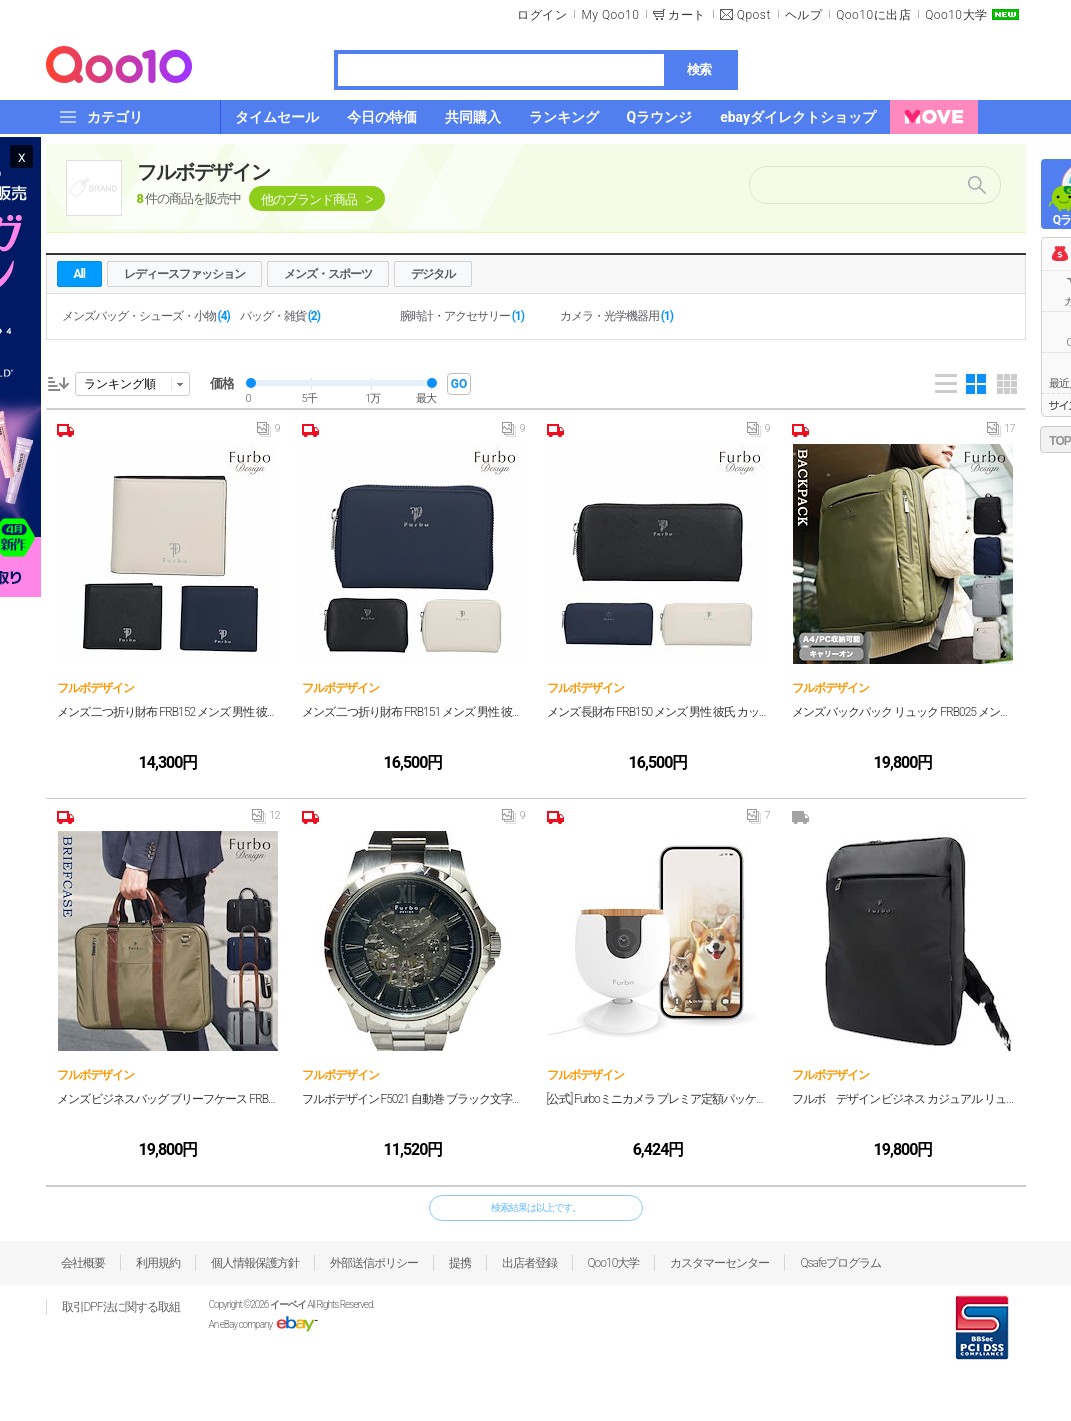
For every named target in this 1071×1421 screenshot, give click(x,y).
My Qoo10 (610, 15)
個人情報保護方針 (255, 1263)
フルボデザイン (203, 172)
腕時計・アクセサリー (462, 316)
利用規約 (158, 1263)
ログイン (542, 15)
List (946, 384)
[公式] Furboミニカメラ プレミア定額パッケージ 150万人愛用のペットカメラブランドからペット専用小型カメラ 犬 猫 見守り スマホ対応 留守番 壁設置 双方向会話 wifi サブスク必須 (658, 1099)
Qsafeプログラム (840, 1263)
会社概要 (83, 1263)
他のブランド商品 (309, 199)
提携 (460, 1263)
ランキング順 (120, 384)
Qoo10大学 (956, 15)
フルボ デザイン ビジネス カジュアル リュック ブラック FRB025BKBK (903, 1099)
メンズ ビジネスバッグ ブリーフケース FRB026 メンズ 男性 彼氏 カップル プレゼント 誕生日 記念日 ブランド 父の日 (168, 1099)
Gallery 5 (1007, 384)
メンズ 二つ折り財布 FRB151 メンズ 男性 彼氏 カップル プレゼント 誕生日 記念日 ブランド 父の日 (413, 712)
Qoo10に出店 (873, 15)
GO (459, 384)
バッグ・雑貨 (280, 316)
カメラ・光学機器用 (616, 316)
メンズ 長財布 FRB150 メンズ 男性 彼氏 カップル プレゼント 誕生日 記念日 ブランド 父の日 (658, 712)
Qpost (754, 15)
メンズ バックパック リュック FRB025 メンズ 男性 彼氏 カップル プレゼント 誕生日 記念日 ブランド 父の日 (903, 712)
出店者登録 (529, 1263)
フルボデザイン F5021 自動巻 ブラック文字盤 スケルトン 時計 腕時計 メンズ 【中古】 (413, 1099)
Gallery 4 (976, 384)
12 (265, 820)
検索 (699, 69)
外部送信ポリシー (374, 1263)
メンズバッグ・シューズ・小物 (146, 316)
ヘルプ (804, 15)
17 (1000, 433)
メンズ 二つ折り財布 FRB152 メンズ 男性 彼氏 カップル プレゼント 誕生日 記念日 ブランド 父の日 (168, 712)
